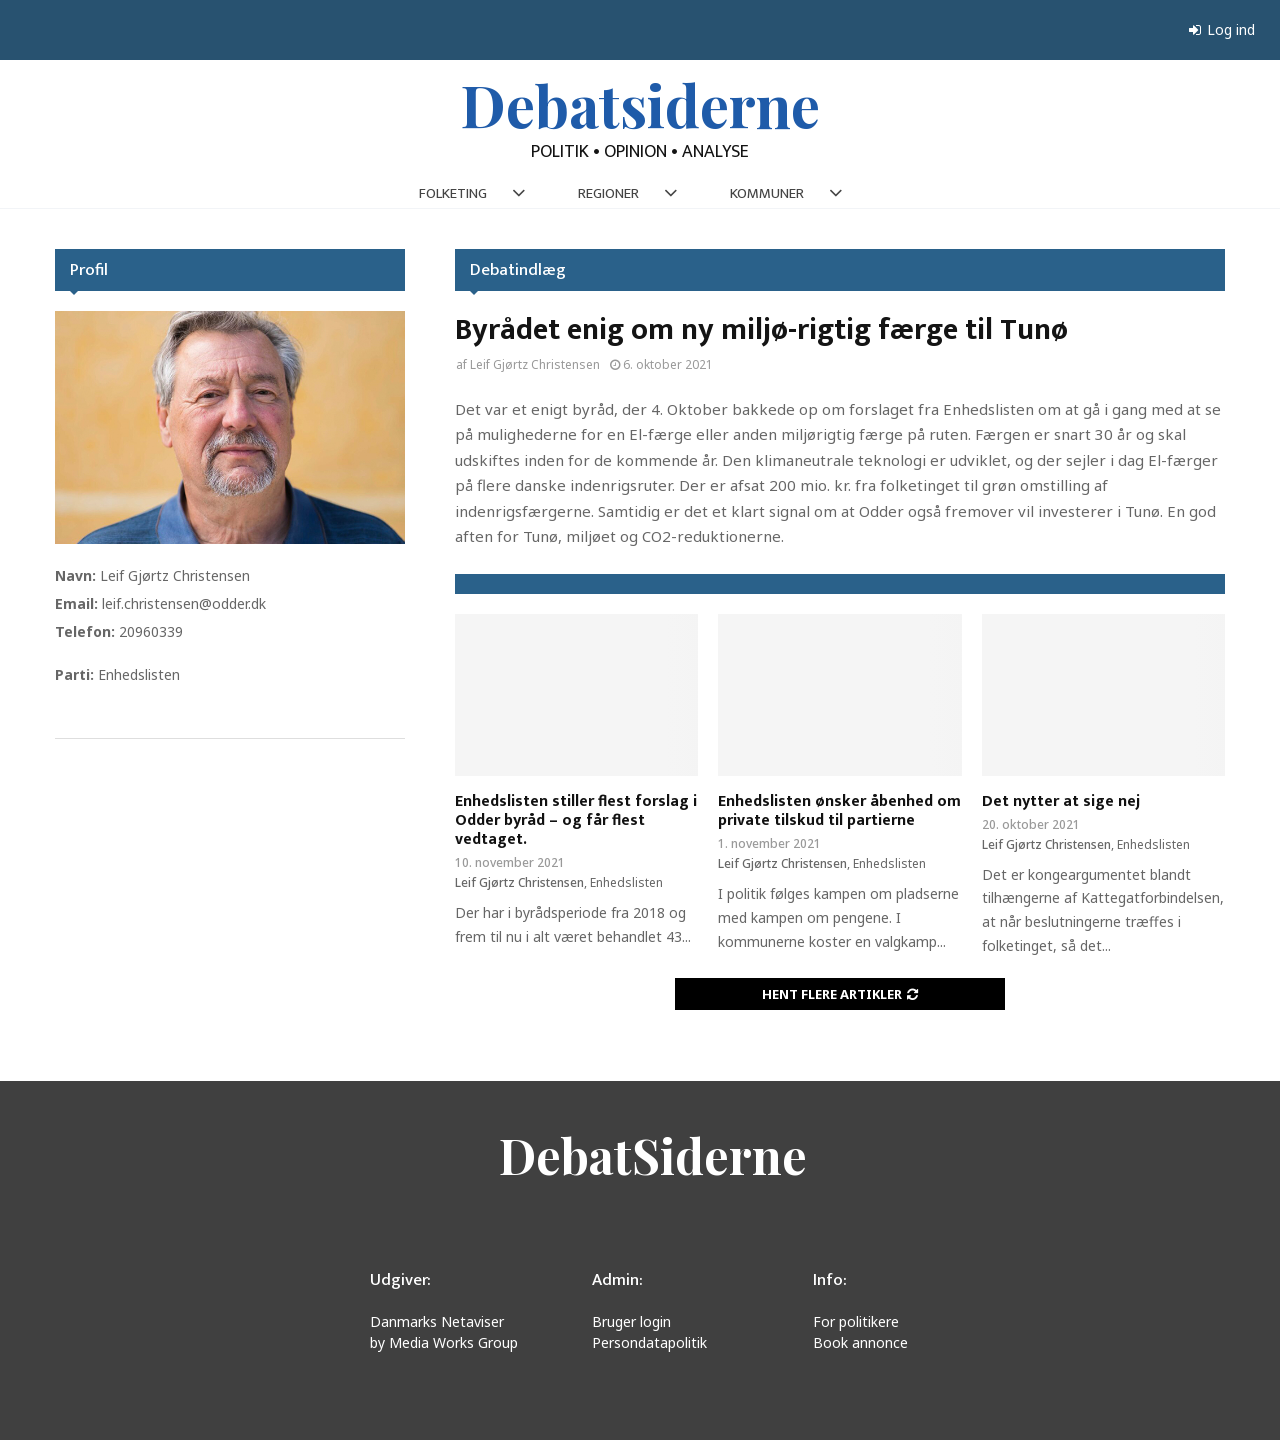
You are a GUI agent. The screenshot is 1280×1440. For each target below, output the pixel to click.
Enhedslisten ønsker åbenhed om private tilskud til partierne (839, 811)
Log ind (1222, 29)
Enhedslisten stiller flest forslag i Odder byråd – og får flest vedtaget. (576, 820)
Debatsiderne (640, 104)
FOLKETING (453, 193)
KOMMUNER (767, 193)
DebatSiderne (653, 1155)
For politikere (856, 1321)
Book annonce (860, 1342)
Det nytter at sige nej (1061, 801)
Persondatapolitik (649, 1342)
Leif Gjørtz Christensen (535, 364)
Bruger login (631, 1321)
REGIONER (608, 193)
